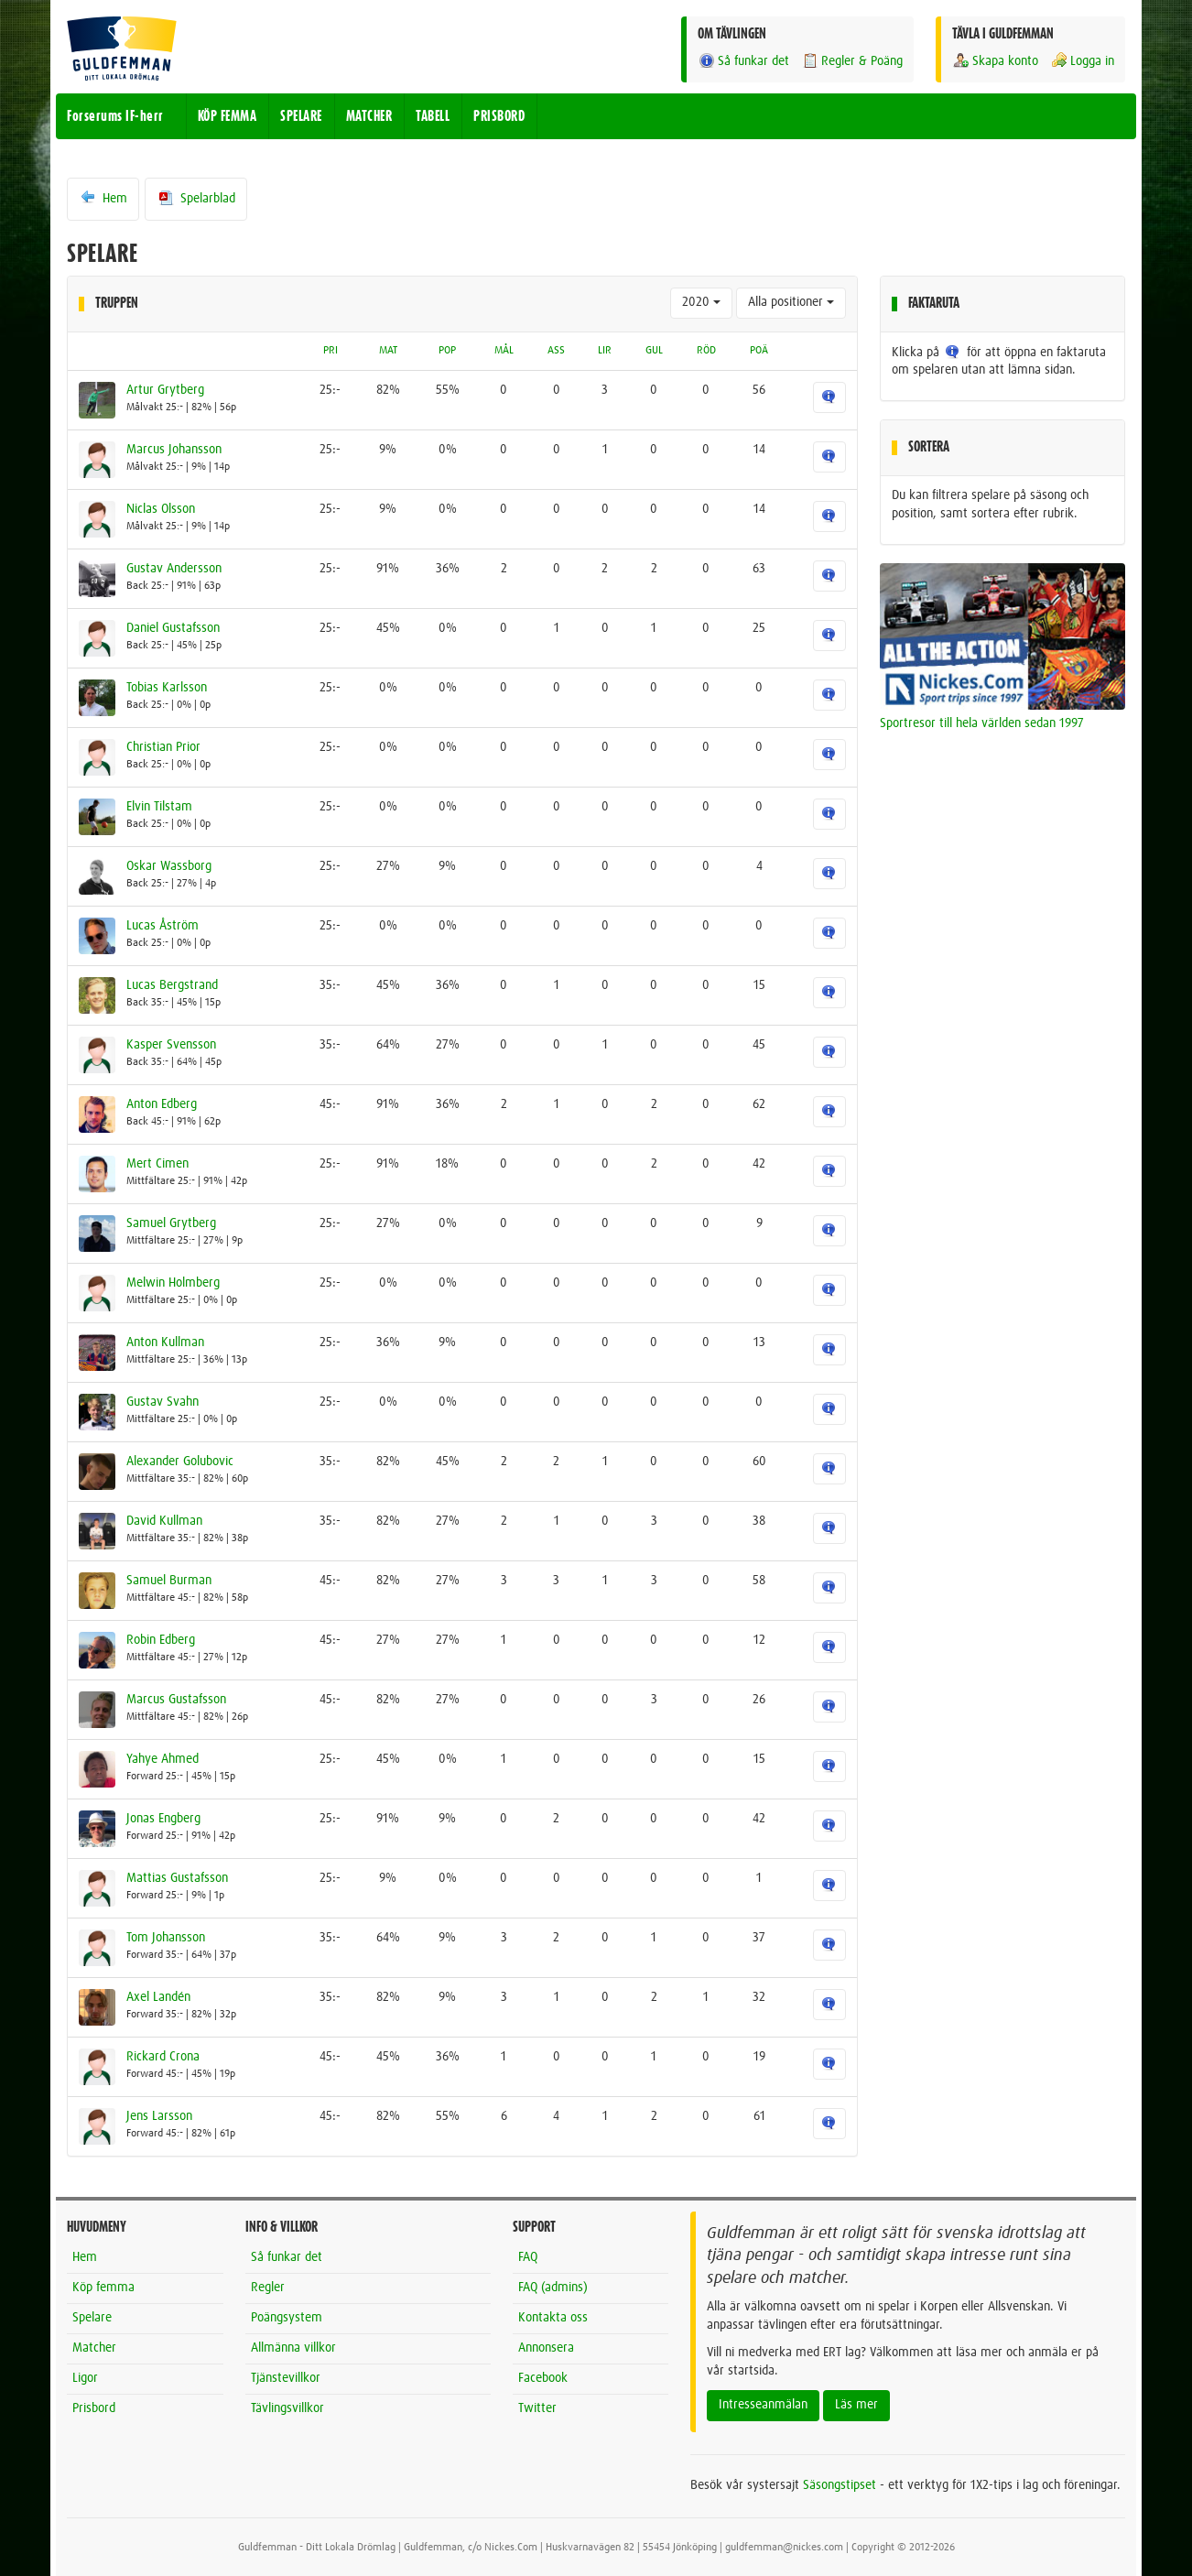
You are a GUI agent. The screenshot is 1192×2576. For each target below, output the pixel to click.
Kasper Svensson (171, 1044)
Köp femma (103, 2287)
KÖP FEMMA (227, 116)
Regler (268, 2287)
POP (447, 350)
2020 (701, 302)
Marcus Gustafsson (176, 1699)
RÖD (706, 350)
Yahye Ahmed (162, 1759)
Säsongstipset (839, 2485)
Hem (103, 198)
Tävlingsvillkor (287, 2408)
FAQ (527, 2257)
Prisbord (93, 2408)
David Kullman (164, 1521)
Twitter (537, 2408)
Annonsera (546, 2348)
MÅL (504, 350)
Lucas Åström (162, 925)
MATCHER (369, 116)
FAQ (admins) (553, 2287)
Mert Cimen (157, 1164)
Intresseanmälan (763, 2404)
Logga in (1082, 61)
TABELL (433, 116)
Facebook (543, 2378)
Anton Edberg (161, 1104)
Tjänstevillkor (285, 2378)
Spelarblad (196, 198)
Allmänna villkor (293, 2348)
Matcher (94, 2348)
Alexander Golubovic (179, 1461)
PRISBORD (499, 116)
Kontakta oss (553, 2317)
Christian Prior (163, 747)
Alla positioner (791, 302)
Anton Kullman (165, 1342)
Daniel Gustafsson (173, 628)
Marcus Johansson (174, 449)
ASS (556, 350)
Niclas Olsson (160, 509)
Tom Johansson (165, 1937)
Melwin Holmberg (173, 1283)
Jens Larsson (159, 2116)
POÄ (759, 350)
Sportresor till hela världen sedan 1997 (982, 723)
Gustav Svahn (162, 1402)
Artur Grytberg (165, 390)
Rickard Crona (163, 2056)
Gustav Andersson (174, 568)
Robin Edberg (160, 1640)
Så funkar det (743, 61)
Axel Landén (158, 1997)
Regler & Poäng (852, 61)
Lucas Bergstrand (172, 985)
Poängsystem (286, 2317)
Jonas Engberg (163, 1818)
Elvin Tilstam (159, 806)
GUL (654, 350)
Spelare (92, 2317)
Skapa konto (995, 61)
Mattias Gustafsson (177, 1878)
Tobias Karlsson (166, 687)
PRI (330, 350)
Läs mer (856, 2404)
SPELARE (301, 116)
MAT (388, 350)
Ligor (85, 2378)
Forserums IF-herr (115, 116)
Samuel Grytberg (171, 1223)
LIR (605, 350)
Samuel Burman (168, 1580)
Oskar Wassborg (168, 866)
